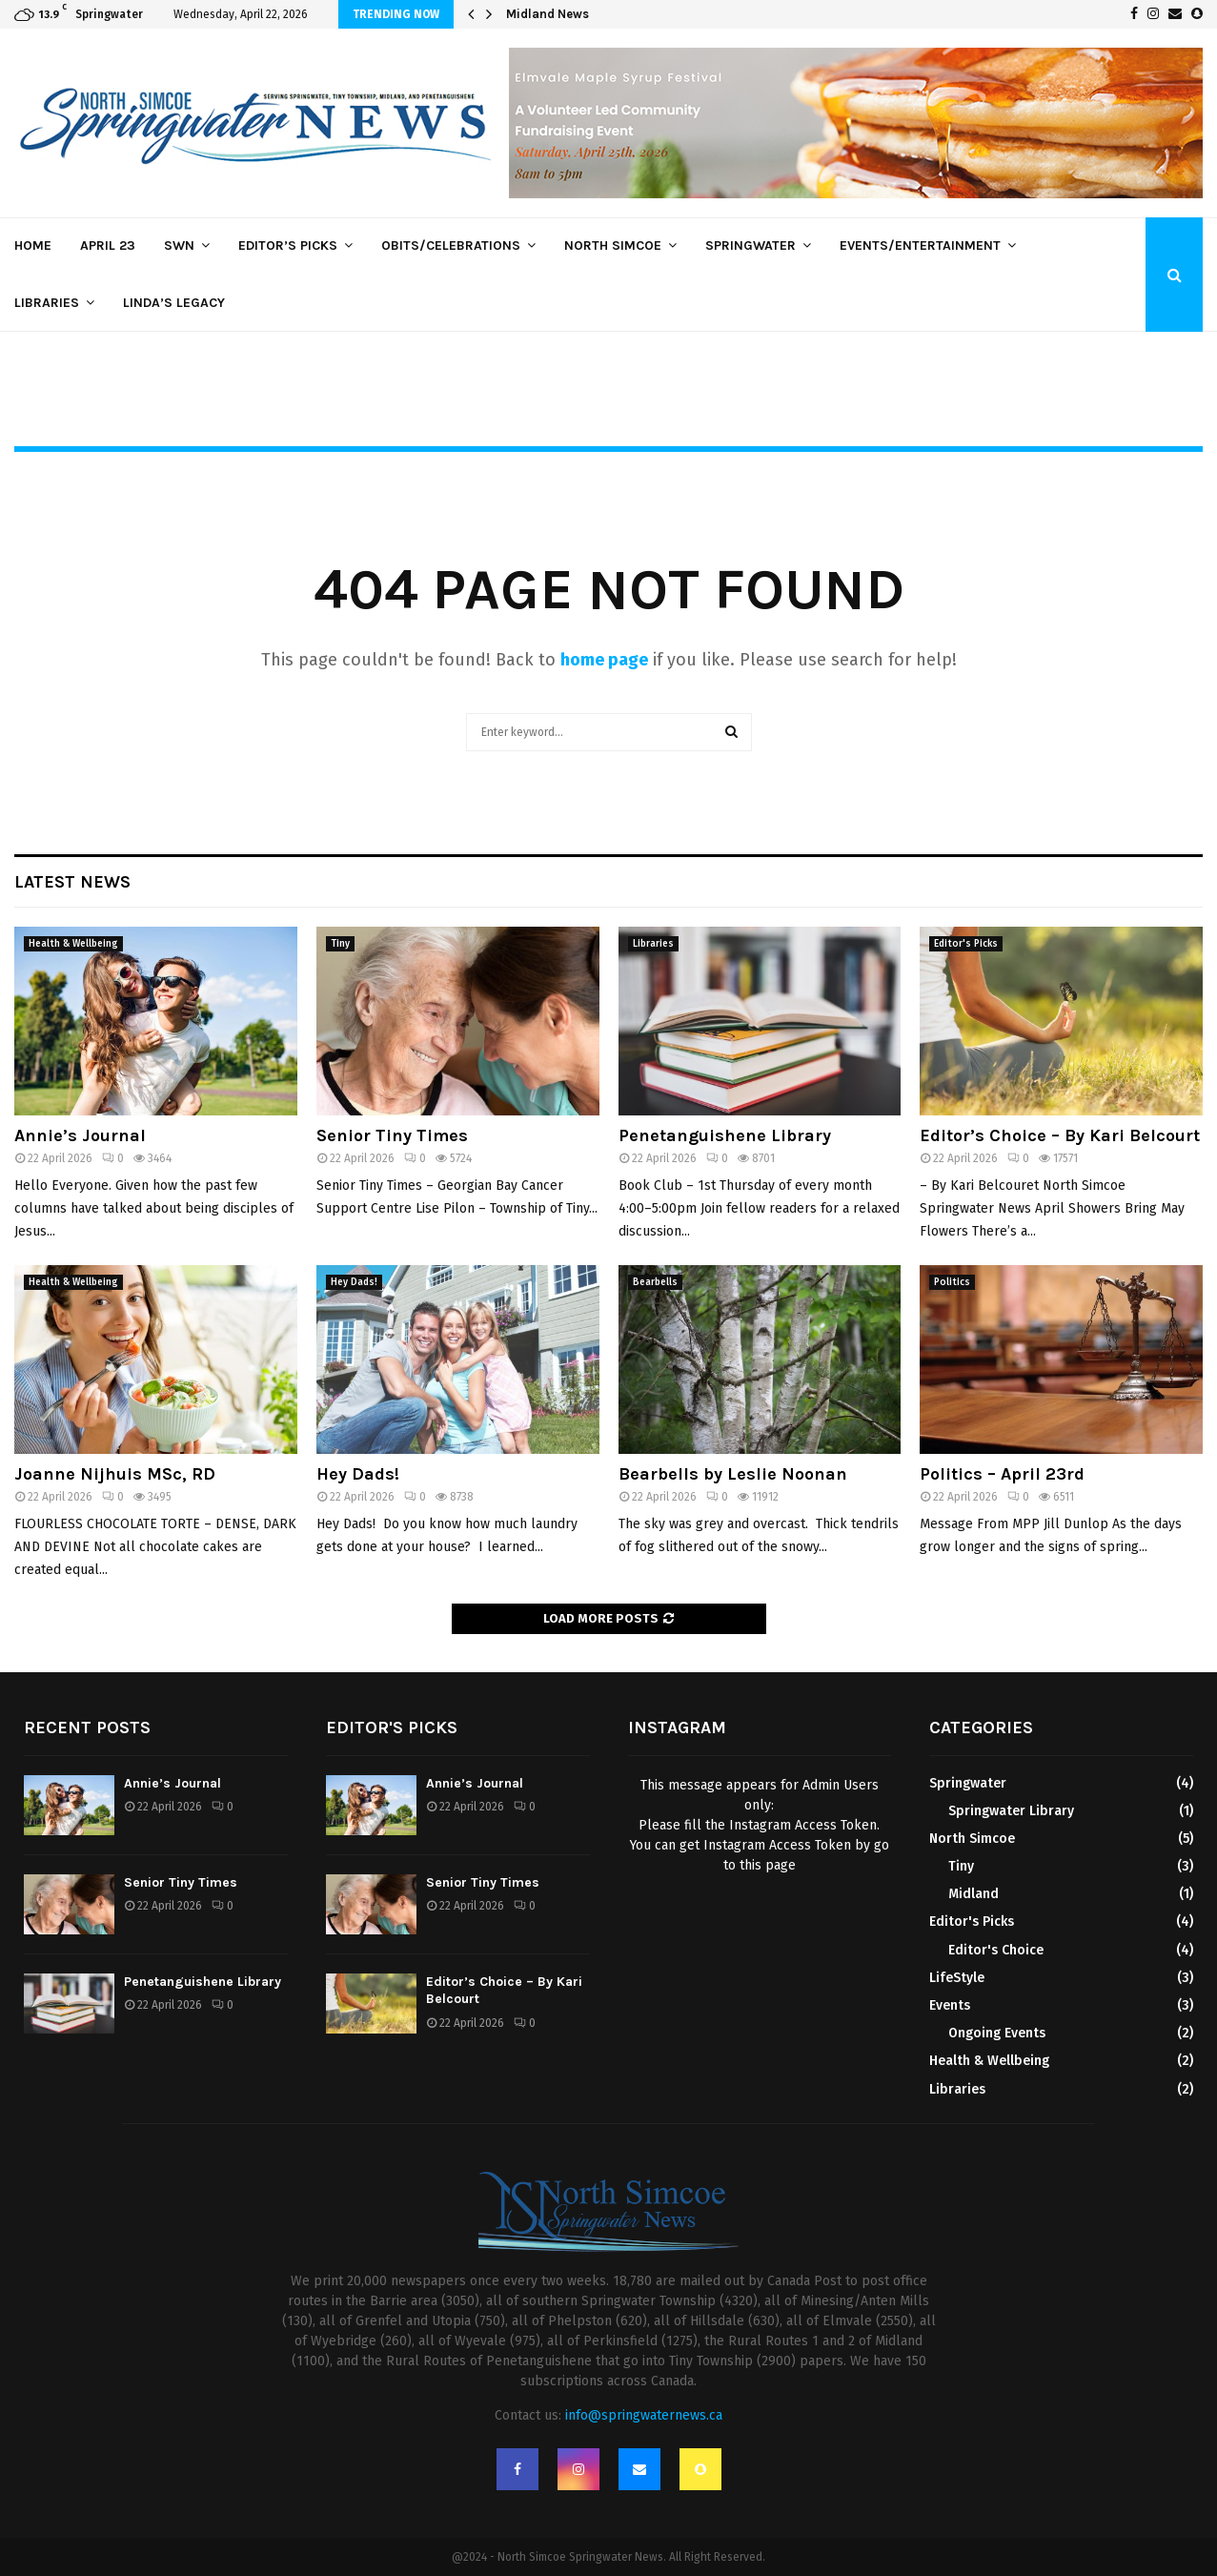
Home (32, 245)
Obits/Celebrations (450, 245)
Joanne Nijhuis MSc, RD (114, 1473)
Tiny (340, 944)
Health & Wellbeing (73, 944)
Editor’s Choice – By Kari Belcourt (1060, 1135)
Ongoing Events (996, 2033)
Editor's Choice (996, 1950)
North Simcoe (612, 245)
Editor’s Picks (287, 245)
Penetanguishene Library (725, 1135)
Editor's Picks (966, 944)
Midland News (547, 14)
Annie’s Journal (80, 1135)
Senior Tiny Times (392, 1135)
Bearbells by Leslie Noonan (733, 1473)
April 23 (107, 245)
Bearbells (655, 1282)
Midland (973, 1894)
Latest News (72, 881)
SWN (179, 245)
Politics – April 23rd (1002, 1473)
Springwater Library (1011, 1811)
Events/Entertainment (920, 245)
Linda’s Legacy (174, 303)
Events (949, 2005)
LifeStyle (956, 1978)
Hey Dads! (354, 1282)
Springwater (750, 245)
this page (768, 1865)
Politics (952, 1282)
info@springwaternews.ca (643, 2415)
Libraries (46, 303)
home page (604, 659)
